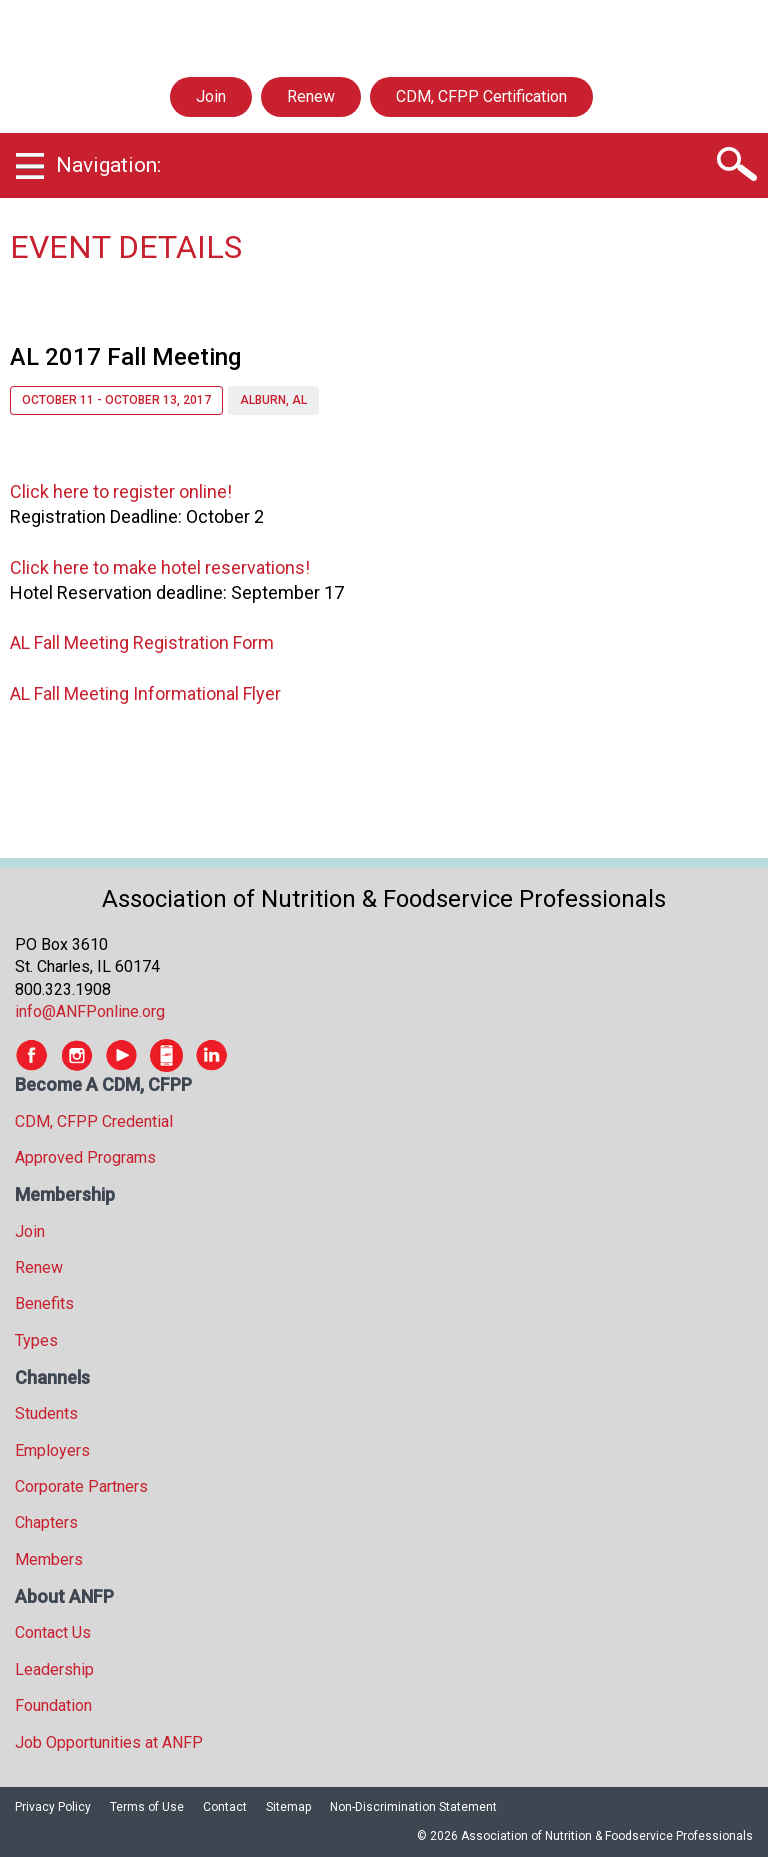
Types (36, 1340)
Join (211, 96)
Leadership (54, 1669)
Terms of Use (147, 1807)
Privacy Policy (53, 1807)
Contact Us (53, 1632)
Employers (52, 1450)
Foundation (53, 1705)
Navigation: (108, 165)
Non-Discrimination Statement (413, 1807)
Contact (225, 1807)
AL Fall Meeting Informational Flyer (145, 693)
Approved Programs (85, 1157)
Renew (311, 96)
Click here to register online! (121, 491)
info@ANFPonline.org (90, 1011)
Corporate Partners (81, 1486)
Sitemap (288, 1807)
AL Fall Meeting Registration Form (142, 642)
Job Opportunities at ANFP (109, 1742)
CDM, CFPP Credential (94, 1121)
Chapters (46, 1522)
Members (49, 1559)
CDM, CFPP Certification (481, 96)
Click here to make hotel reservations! (160, 567)
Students (46, 1413)
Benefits (44, 1303)
